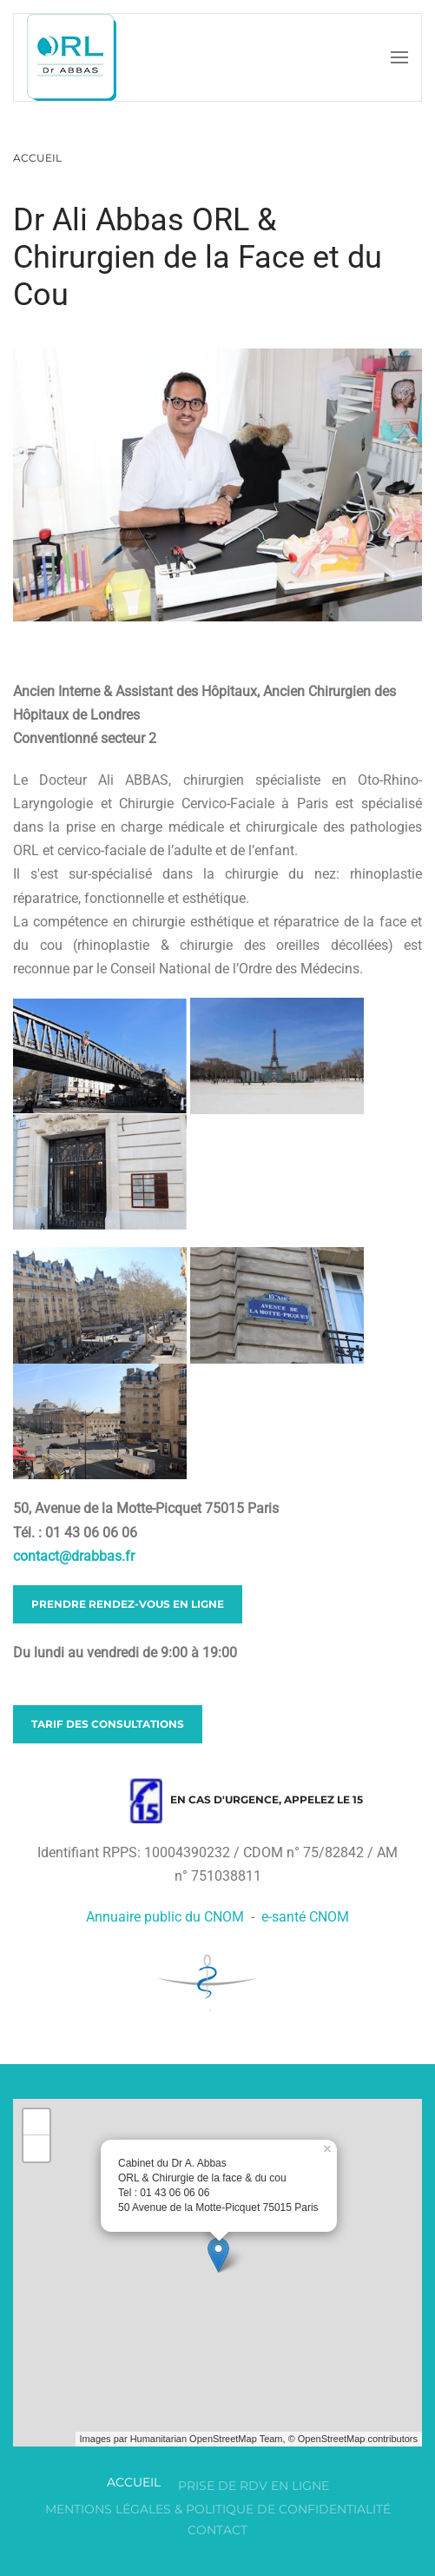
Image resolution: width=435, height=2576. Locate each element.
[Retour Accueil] (71, 57)
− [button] (37, 2148)
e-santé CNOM (305, 1917)
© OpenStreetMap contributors (353, 2438)
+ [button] (37, 2122)
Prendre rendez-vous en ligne (127, 1603)
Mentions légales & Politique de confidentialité (218, 2509)
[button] (399, 57)
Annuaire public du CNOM (165, 1917)
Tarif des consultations (107, 1723)
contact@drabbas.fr (74, 1556)
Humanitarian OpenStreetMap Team (206, 2438)
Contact (217, 2530)
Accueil (134, 2482)
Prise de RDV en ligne (253, 2485)
